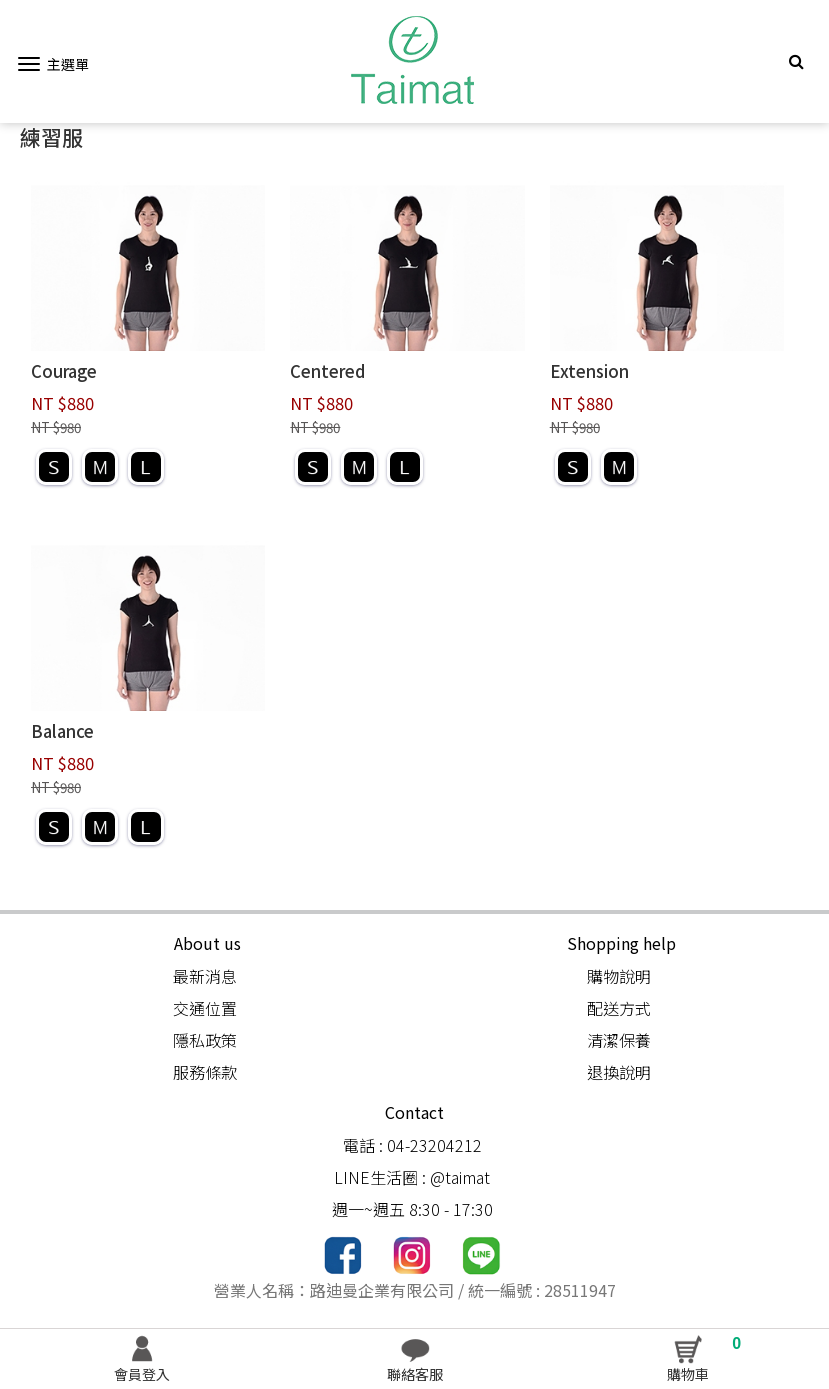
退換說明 (619, 1072)
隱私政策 (205, 1040)
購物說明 (619, 976)
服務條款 (205, 1072)
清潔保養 (619, 1040)
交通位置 (205, 1008)
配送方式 (619, 1008)
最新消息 (205, 976)
